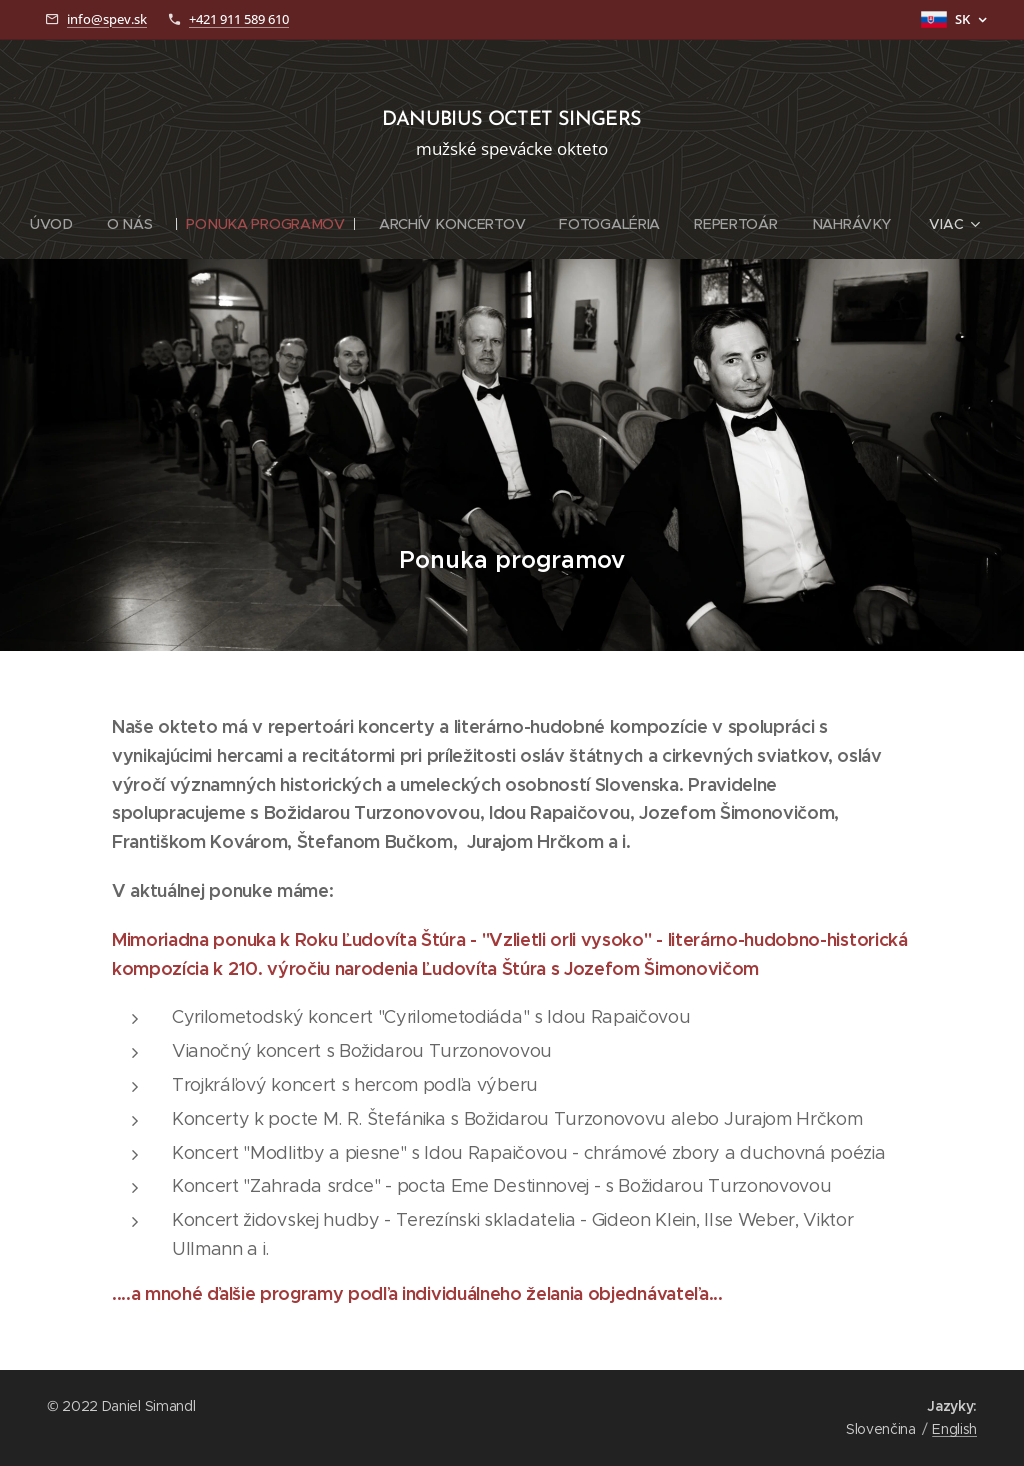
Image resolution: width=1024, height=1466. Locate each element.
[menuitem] (58, 224)
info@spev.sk (107, 19)
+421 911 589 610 (239, 19)
